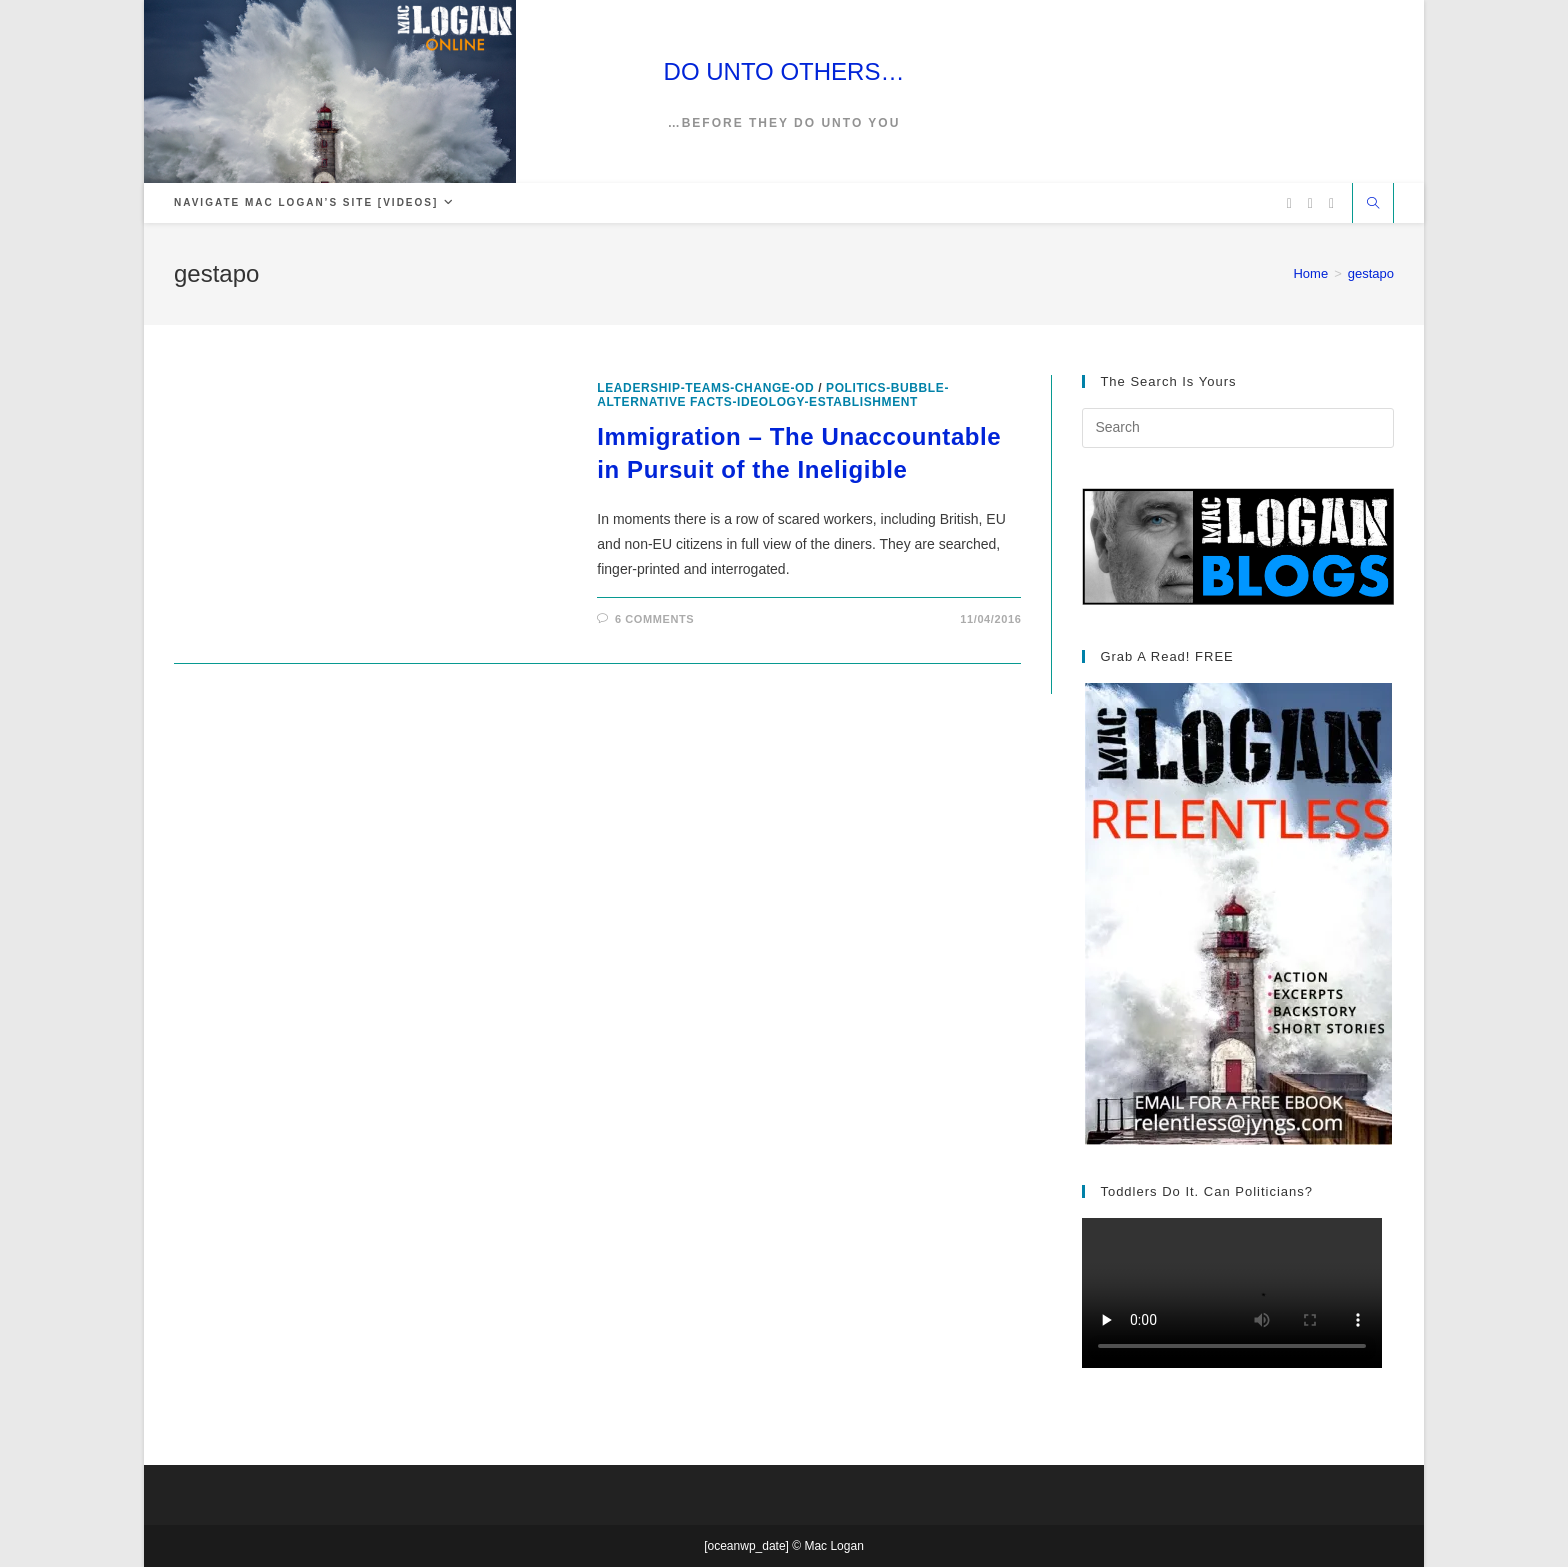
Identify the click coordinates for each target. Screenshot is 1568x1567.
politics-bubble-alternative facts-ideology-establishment (773, 395)
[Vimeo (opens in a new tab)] (1331, 203)
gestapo (1371, 273)
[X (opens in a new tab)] (1289, 203)
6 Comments (654, 619)
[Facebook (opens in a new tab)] (1310, 203)
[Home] (1310, 273)
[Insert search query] (1238, 428)
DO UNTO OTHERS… (784, 71)
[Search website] (1373, 205)
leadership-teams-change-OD (705, 388)
